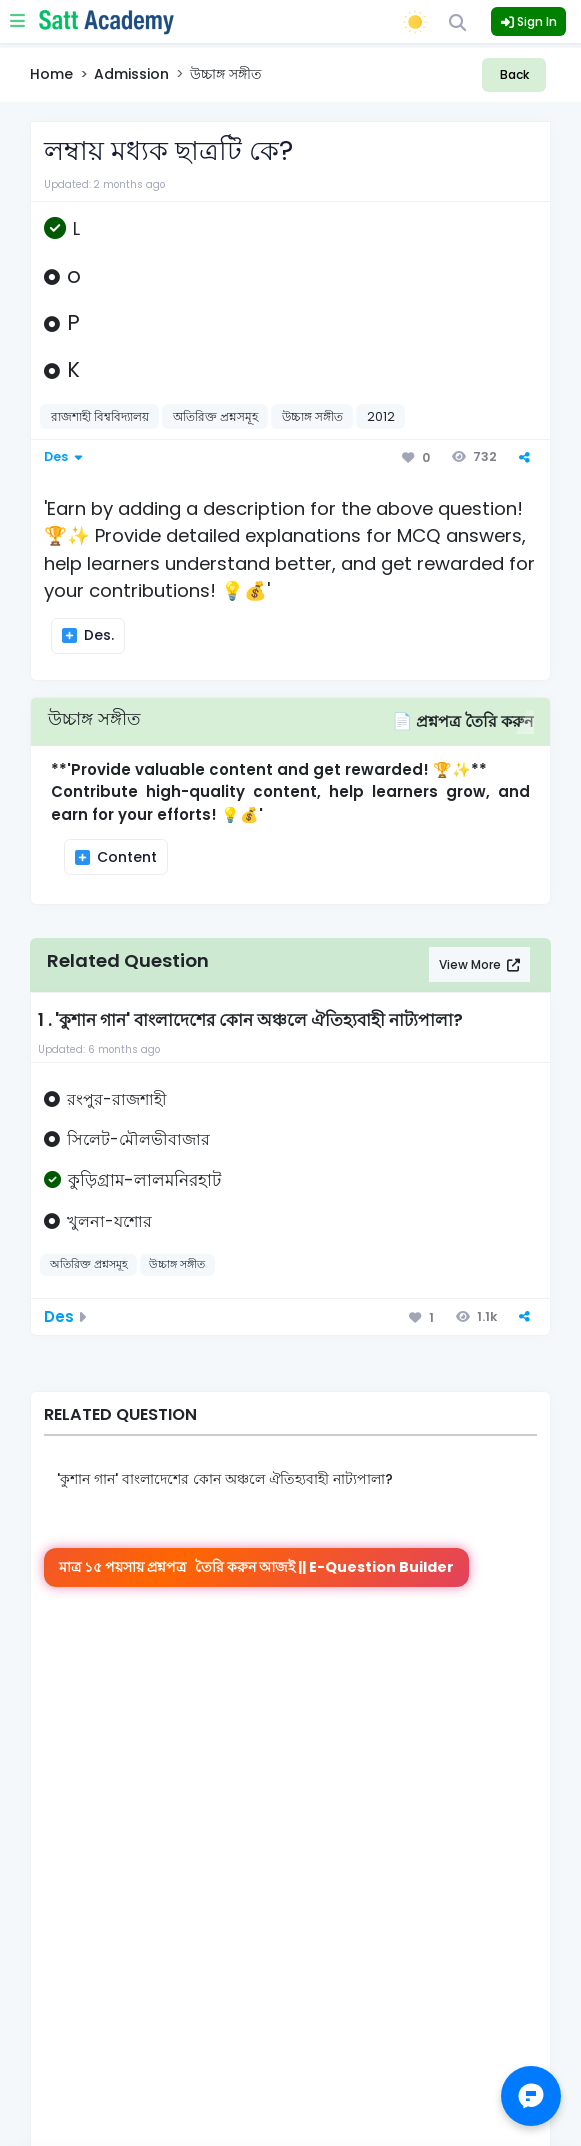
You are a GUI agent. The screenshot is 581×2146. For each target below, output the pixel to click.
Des (61, 456)
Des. (97, 635)
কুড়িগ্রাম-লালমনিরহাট (144, 1180)
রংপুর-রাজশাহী (117, 1099)
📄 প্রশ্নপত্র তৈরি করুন (463, 721)
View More (471, 964)
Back (514, 74)
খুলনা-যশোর (109, 1221)
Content (125, 857)
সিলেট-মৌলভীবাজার (138, 1139)
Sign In (529, 21)
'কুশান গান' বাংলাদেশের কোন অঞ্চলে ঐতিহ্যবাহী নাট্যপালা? (225, 1479)
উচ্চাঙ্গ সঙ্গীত (94, 718)
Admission (131, 74)
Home (51, 74)
